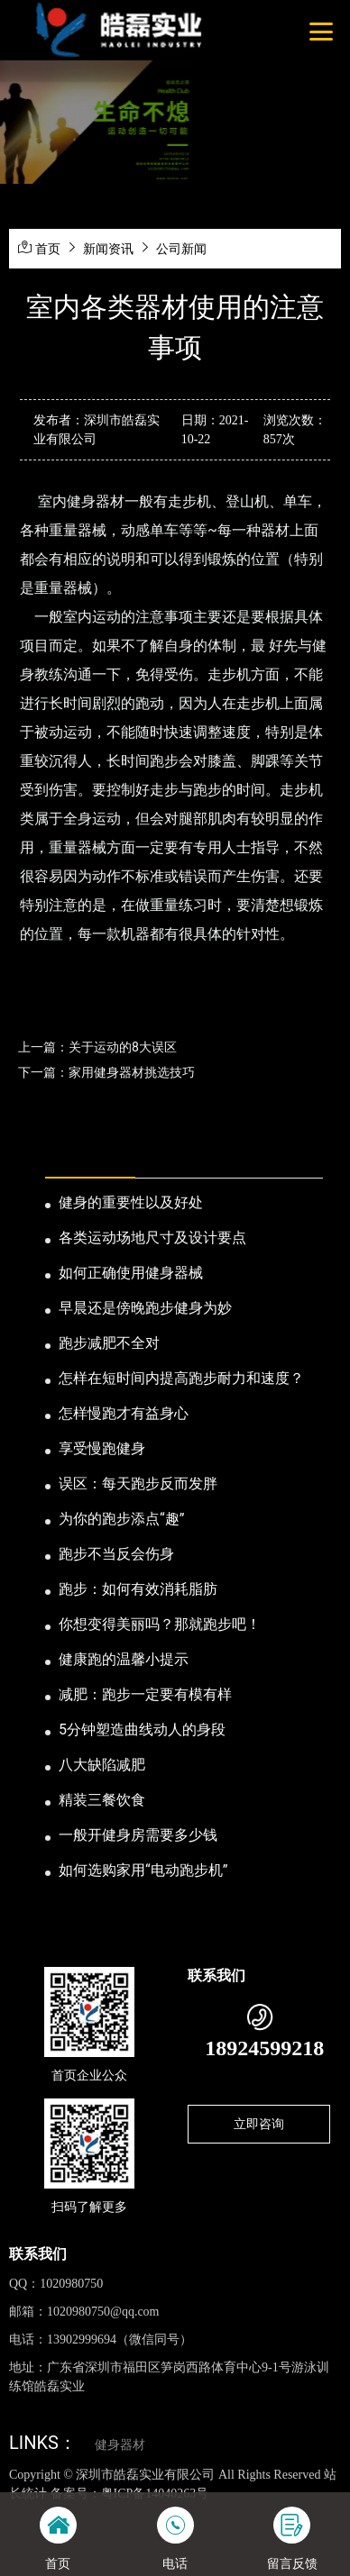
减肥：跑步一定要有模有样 (145, 1694)
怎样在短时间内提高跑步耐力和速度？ (181, 1378)
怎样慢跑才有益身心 (124, 1413)
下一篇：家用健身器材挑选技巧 (106, 1072)
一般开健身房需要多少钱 (138, 1834)
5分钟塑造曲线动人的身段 (142, 1729)
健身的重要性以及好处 (131, 1202)
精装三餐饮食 (102, 1799)
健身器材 (120, 2445)
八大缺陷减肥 (102, 1764)
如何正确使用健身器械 (131, 1272)
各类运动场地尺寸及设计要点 (152, 1237)
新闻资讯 (108, 248)
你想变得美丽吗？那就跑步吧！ (160, 1624)
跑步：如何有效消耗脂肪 (138, 1588)
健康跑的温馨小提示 (124, 1659)
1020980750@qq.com (103, 2311)
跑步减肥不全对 (109, 1343)
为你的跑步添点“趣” (121, 1518)
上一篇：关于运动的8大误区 (97, 1047)
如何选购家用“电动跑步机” (143, 1870)
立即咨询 (259, 2123)
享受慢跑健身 (102, 1448)
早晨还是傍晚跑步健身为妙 (145, 1307)
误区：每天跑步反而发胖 (138, 1483)
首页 (47, 248)
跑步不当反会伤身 (116, 1553)
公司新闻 (181, 248)
